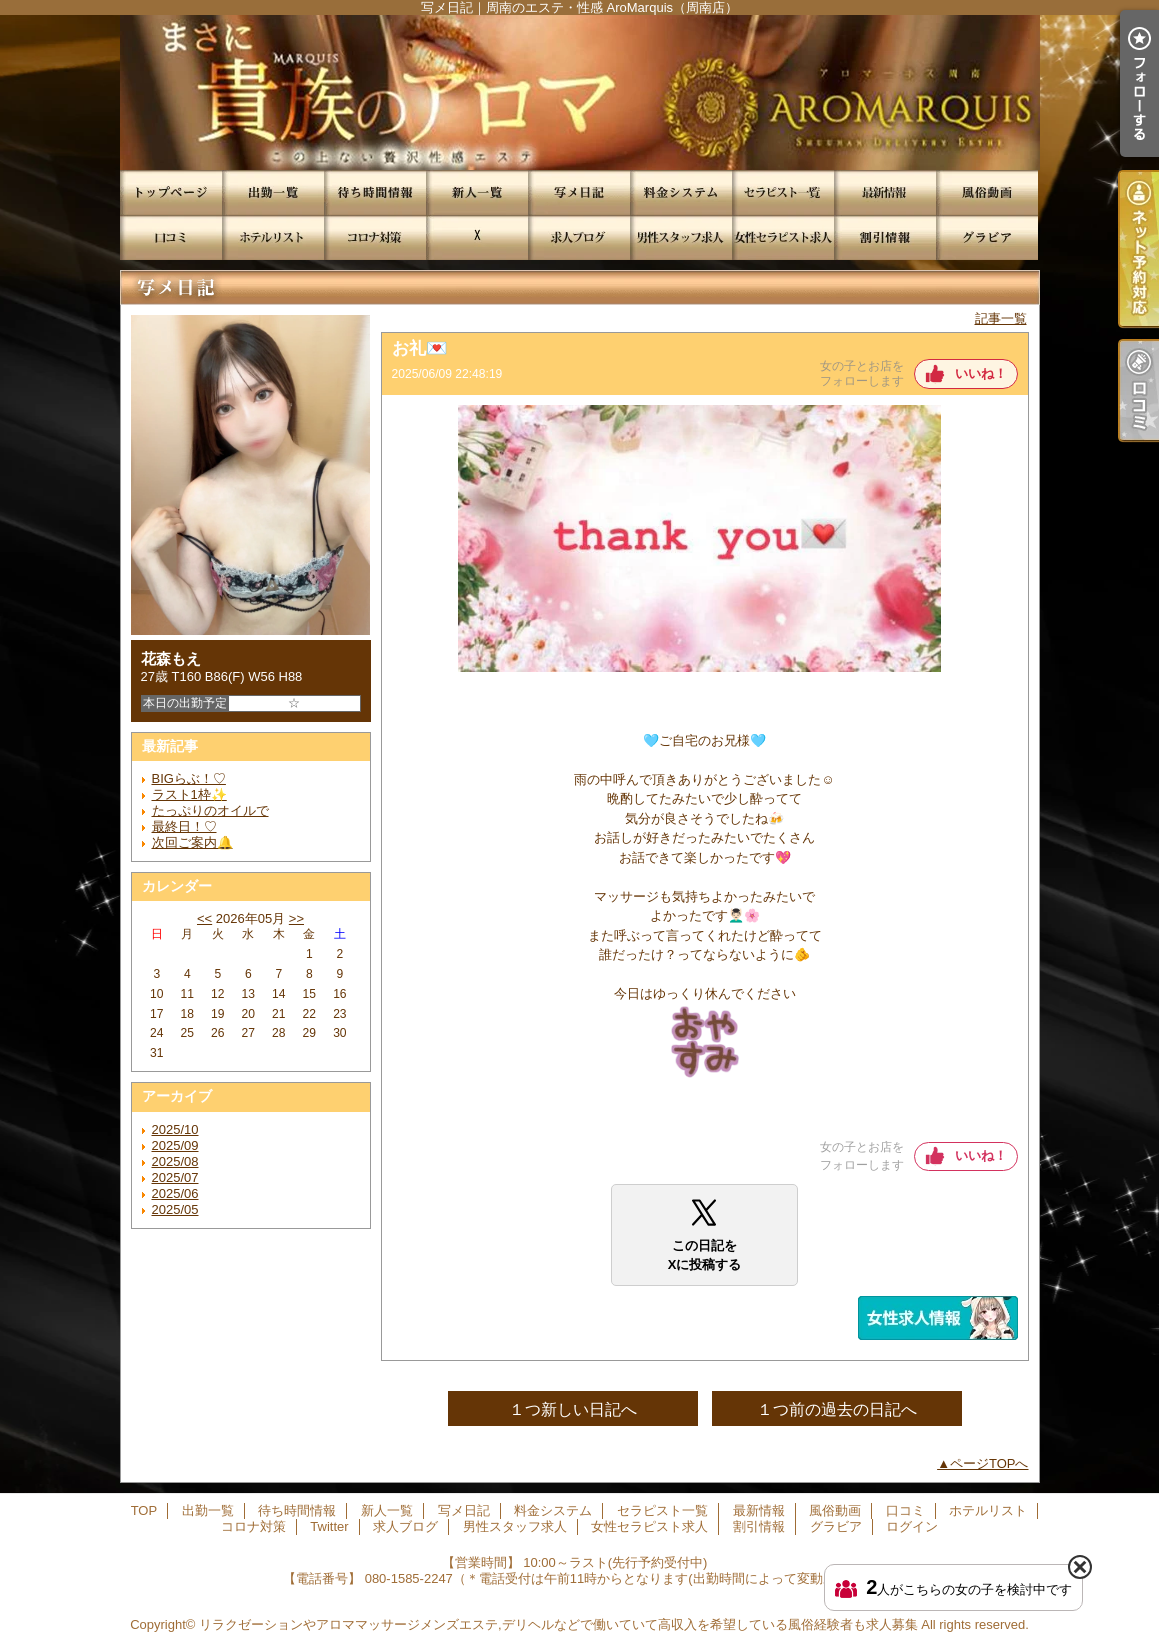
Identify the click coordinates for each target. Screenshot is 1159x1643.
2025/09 (175, 1145)
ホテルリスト (273, 237)
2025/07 (175, 1177)
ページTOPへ (989, 1463)
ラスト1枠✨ (189, 794)
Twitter (477, 237)
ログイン (912, 1526)
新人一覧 (477, 192)
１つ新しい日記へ (573, 1409)
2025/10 (175, 1129)
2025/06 (175, 1193)
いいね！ (981, 373)
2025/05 (175, 1209)
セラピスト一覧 (783, 192)
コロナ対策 (375, 237)
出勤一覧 (273, 192)
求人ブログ (579, 237)
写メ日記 (579, 192)
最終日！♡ (184, 826)
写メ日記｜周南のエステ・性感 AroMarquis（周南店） (579, 92)
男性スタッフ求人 (681, 237)
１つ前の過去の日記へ (837, 1409)
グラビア (987, 237)
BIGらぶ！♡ (189, 778)
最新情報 (885, 192)
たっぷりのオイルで (210, 810)
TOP (171, 192)
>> (296, 918)
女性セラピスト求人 (783, 237)
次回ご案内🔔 (192, 842)
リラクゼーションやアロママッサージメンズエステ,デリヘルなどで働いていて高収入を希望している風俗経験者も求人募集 (558, 1624)
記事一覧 (1001, 318)
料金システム (681, 192)
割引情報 (885, 237)
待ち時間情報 (375, 192)
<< (204, 918)
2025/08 (175, 1161)
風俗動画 (987, 192)
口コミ (171, 237)
